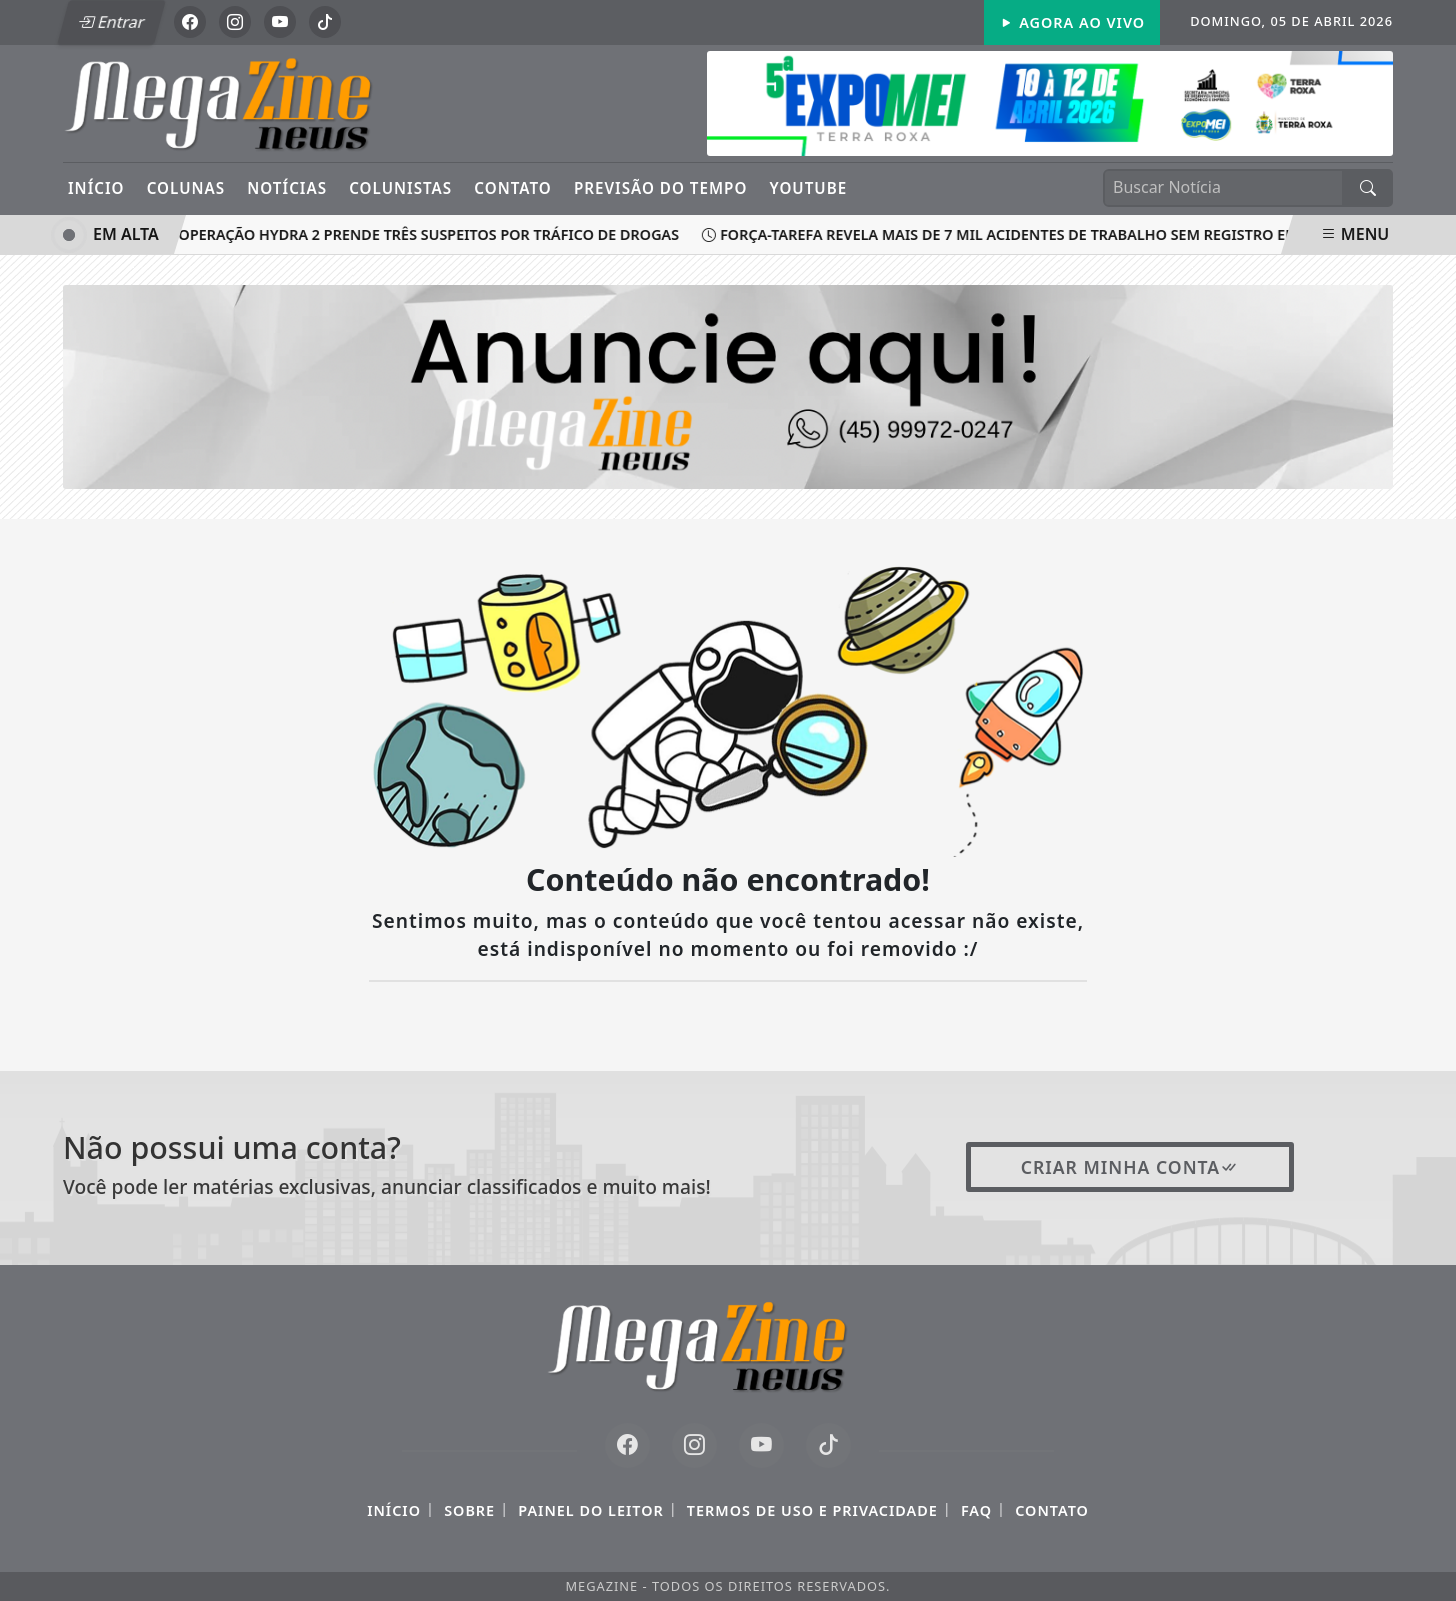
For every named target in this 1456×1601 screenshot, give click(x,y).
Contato (512, 188)
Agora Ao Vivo (1072, 22)
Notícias (287, 188)
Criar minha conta (1130, 1167)
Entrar (111, 22)
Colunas (186, 188)
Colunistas (400, 188)
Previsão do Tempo (660, 188)
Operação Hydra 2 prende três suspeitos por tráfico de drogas (425, 234)
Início (96, 188)
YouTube (809, 188)
